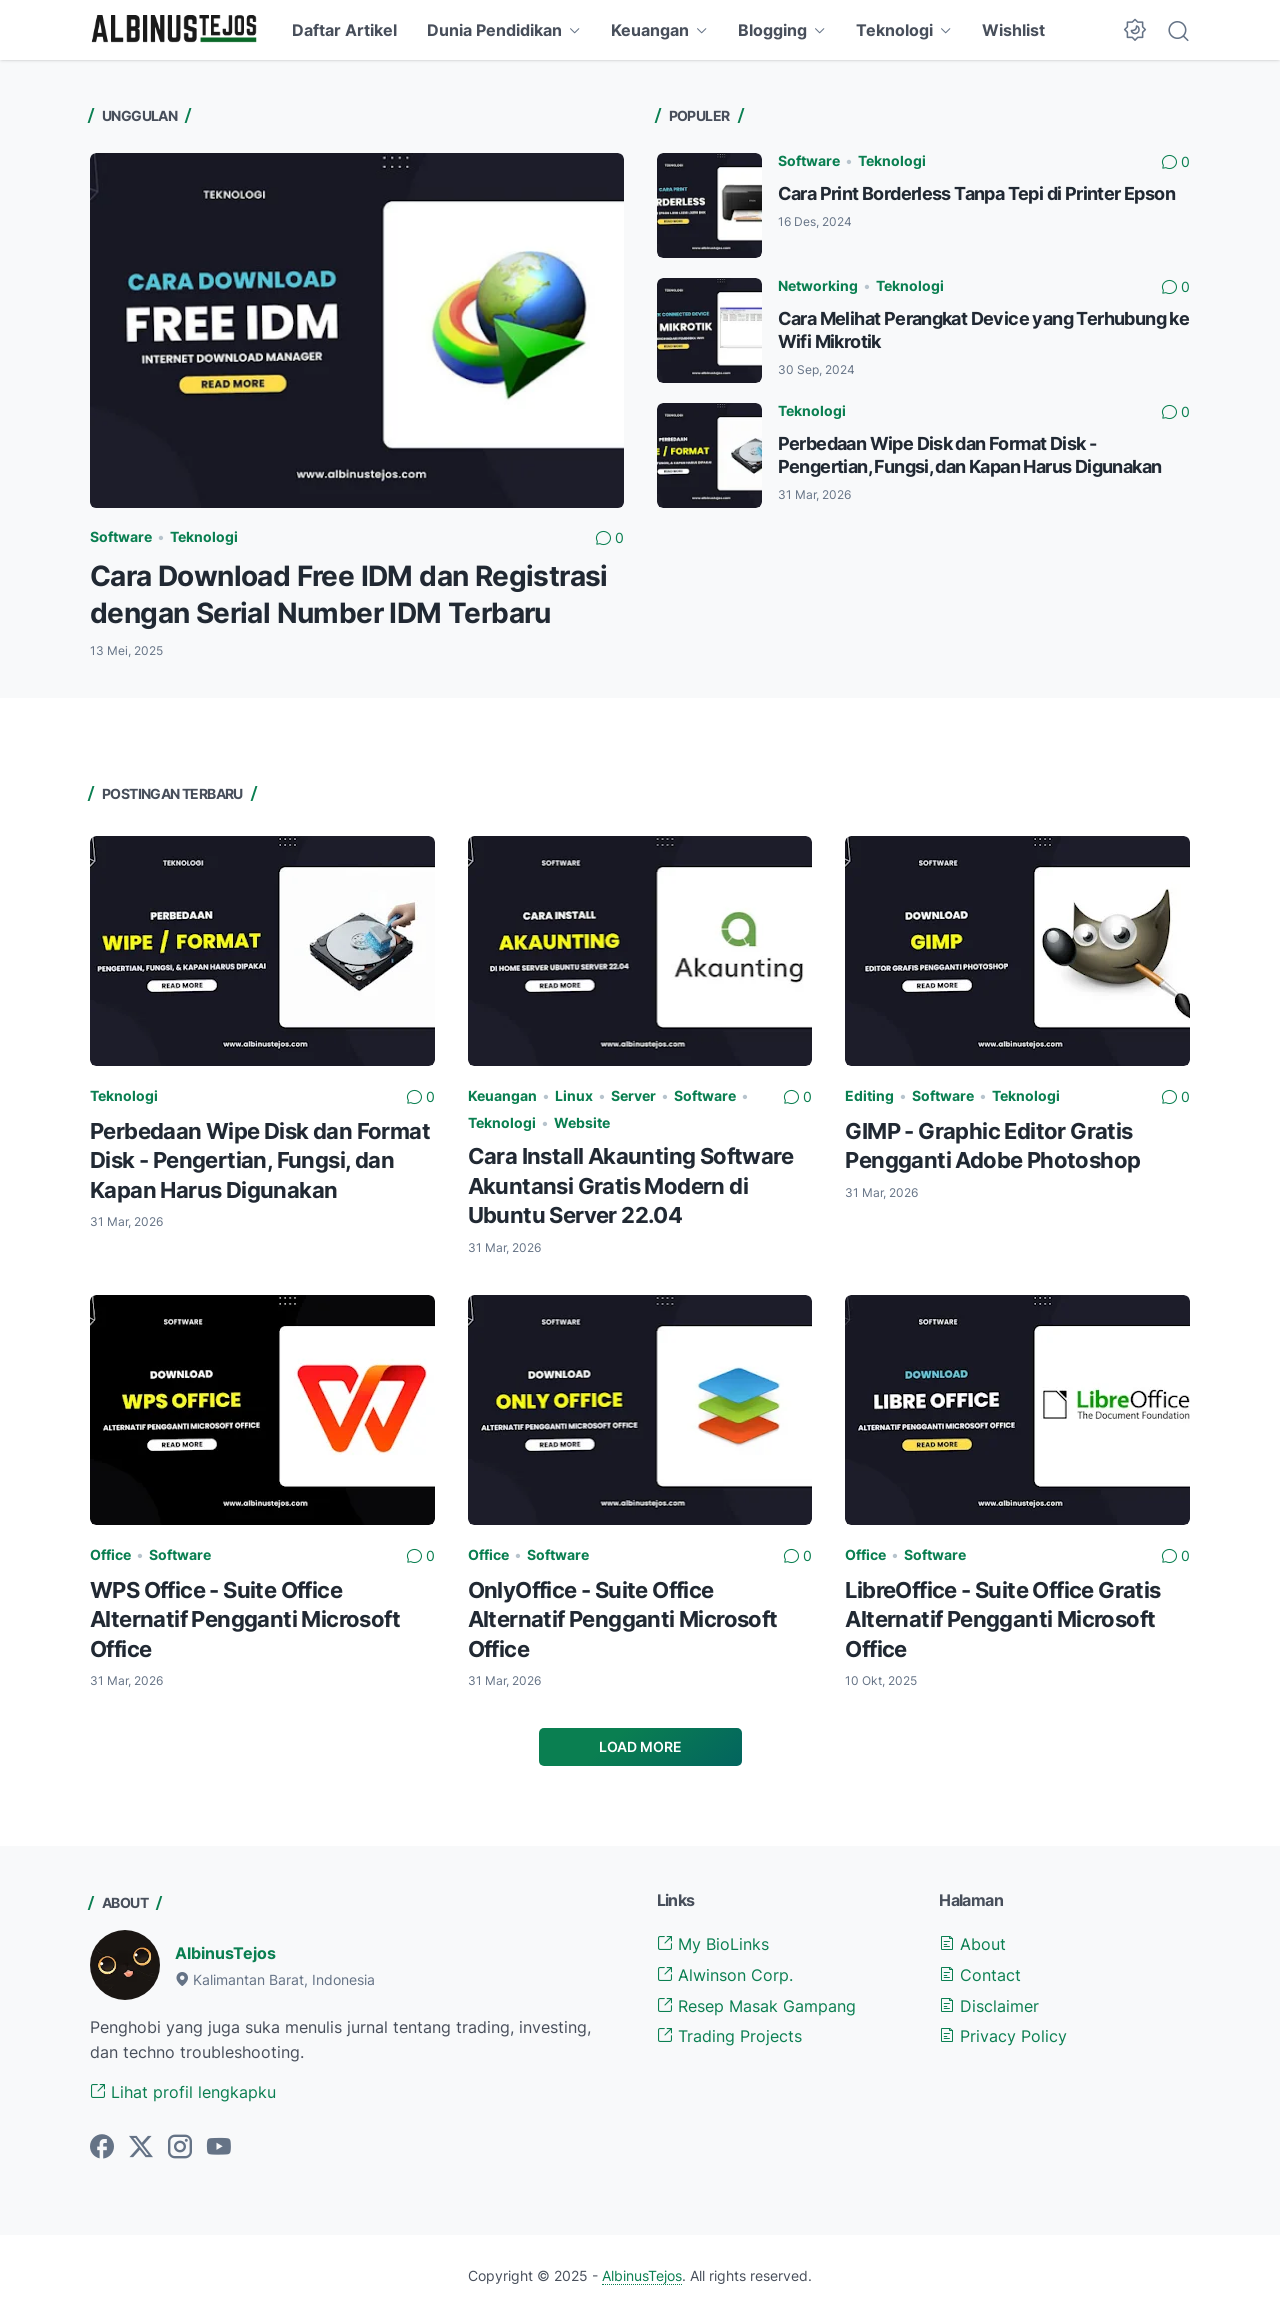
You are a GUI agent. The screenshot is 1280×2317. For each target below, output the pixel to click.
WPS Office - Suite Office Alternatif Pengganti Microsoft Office (245, 1619)
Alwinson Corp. (725, 1975)
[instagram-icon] (180, 2148)
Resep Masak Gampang (756, 2006)
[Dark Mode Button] (1135, 30)
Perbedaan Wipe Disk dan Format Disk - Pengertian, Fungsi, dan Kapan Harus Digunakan (260, 1160)
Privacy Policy (1003, 2036)
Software (121, 536)
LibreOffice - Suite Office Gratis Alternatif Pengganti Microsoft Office (1002, 1619)
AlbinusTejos (225, 1953)
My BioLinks (713, 1944)
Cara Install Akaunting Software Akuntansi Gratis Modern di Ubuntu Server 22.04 (630, 1185)
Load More (640, 1746)
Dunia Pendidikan (494, 30)
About (972, 1944)
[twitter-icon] (141, 2148)
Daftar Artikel (344, 30)
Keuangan (650, 30)
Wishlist (1013, 30)
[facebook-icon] (102, 2148)
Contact (980, 1975)
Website (582, 1122)
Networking (818, 285)
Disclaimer (989, 2006)
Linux (574, 1095)
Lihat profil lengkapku (183, 2092)
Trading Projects (729, 2036)
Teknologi (894, 30)
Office (110, 1554)
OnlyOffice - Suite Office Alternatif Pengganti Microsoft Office (623, 1619)
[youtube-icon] (219, 2148)
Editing (869, 1095)
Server (633, 1095)
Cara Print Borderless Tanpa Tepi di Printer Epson (977, 193)
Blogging (772, 30)
